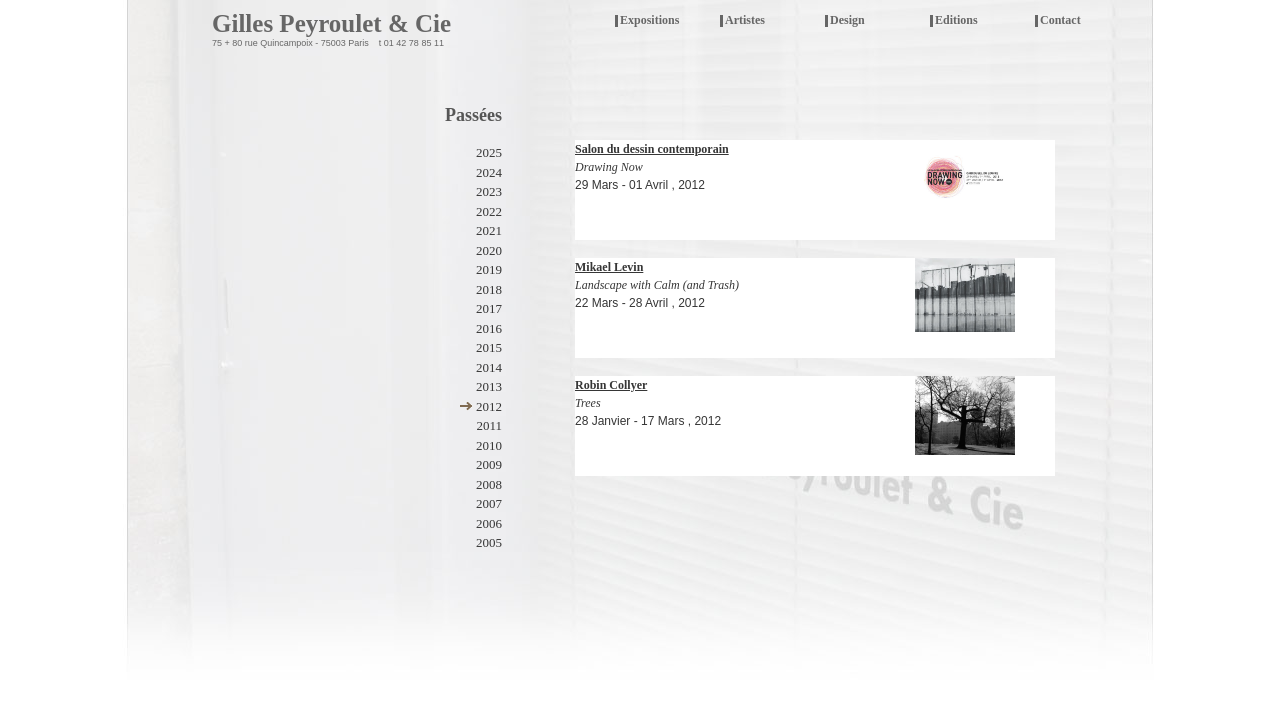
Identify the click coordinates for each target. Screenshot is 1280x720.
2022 (489, 211)
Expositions (663, 21)
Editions (956, 20)
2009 (489, 464)
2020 (489, 250)
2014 (489, 367)
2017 (489, 308)
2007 (489, 503)
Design (847, 20)
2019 (489, 269)
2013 (489, 386)
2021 (489, 230)
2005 (489, 542)
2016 (489, 328)
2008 (489, 484)
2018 (489, 289)
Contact (1060, 20)
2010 (489, 445)
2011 (489, 425)
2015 (489, 347)
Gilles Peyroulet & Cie (331, 23)
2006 (489, 523)
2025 (489, 152)
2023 (489, 191)
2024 (489, 172)
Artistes (745, 20)
